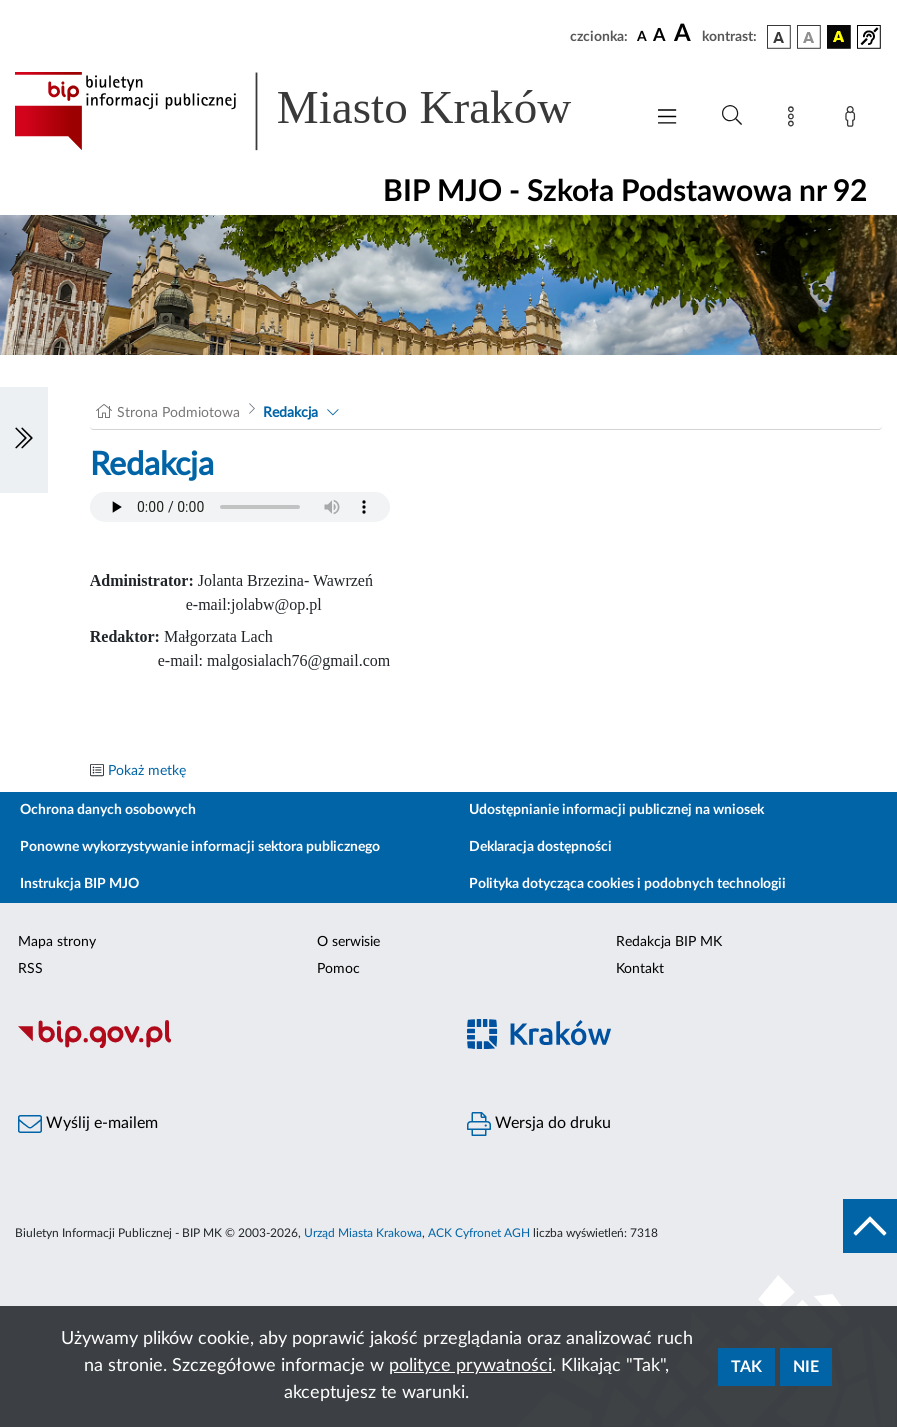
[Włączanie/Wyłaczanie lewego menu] (24, 440)
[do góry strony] (870, 1226)
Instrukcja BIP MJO (79, 884)
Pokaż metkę (147, 771)
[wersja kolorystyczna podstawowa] (779, 37)
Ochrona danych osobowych (108, 810)
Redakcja (290, 413)
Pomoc (338, 969)
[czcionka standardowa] (642, 36)
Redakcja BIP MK (669, 942)
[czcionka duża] (685, 34)
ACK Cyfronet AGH (479, 1233)
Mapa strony (57, 942)
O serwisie (348, 942)
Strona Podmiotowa (178, 413)
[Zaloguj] (854, 120)
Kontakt (640, 969)
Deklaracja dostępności (540, 847)
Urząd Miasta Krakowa (363, 1233)
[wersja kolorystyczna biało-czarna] (809, 37)
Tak (746, 1367)
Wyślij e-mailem (88, 1124)
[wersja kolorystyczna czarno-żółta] (839, 37)
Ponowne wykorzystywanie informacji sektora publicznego (200, 847)
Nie (806, 1367)
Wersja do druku (539, 1124)
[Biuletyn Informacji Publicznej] (224, 1045)
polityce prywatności (470, 1366)
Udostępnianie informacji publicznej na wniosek (616, 810)
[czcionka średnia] (659, 36)
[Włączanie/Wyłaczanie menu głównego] (667, 118)
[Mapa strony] (795, 120)
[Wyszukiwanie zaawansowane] (732, 116)
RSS (30, 969)
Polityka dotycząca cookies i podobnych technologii (627, 884)
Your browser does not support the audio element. (240, 507)
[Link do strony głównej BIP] (318, 111)
